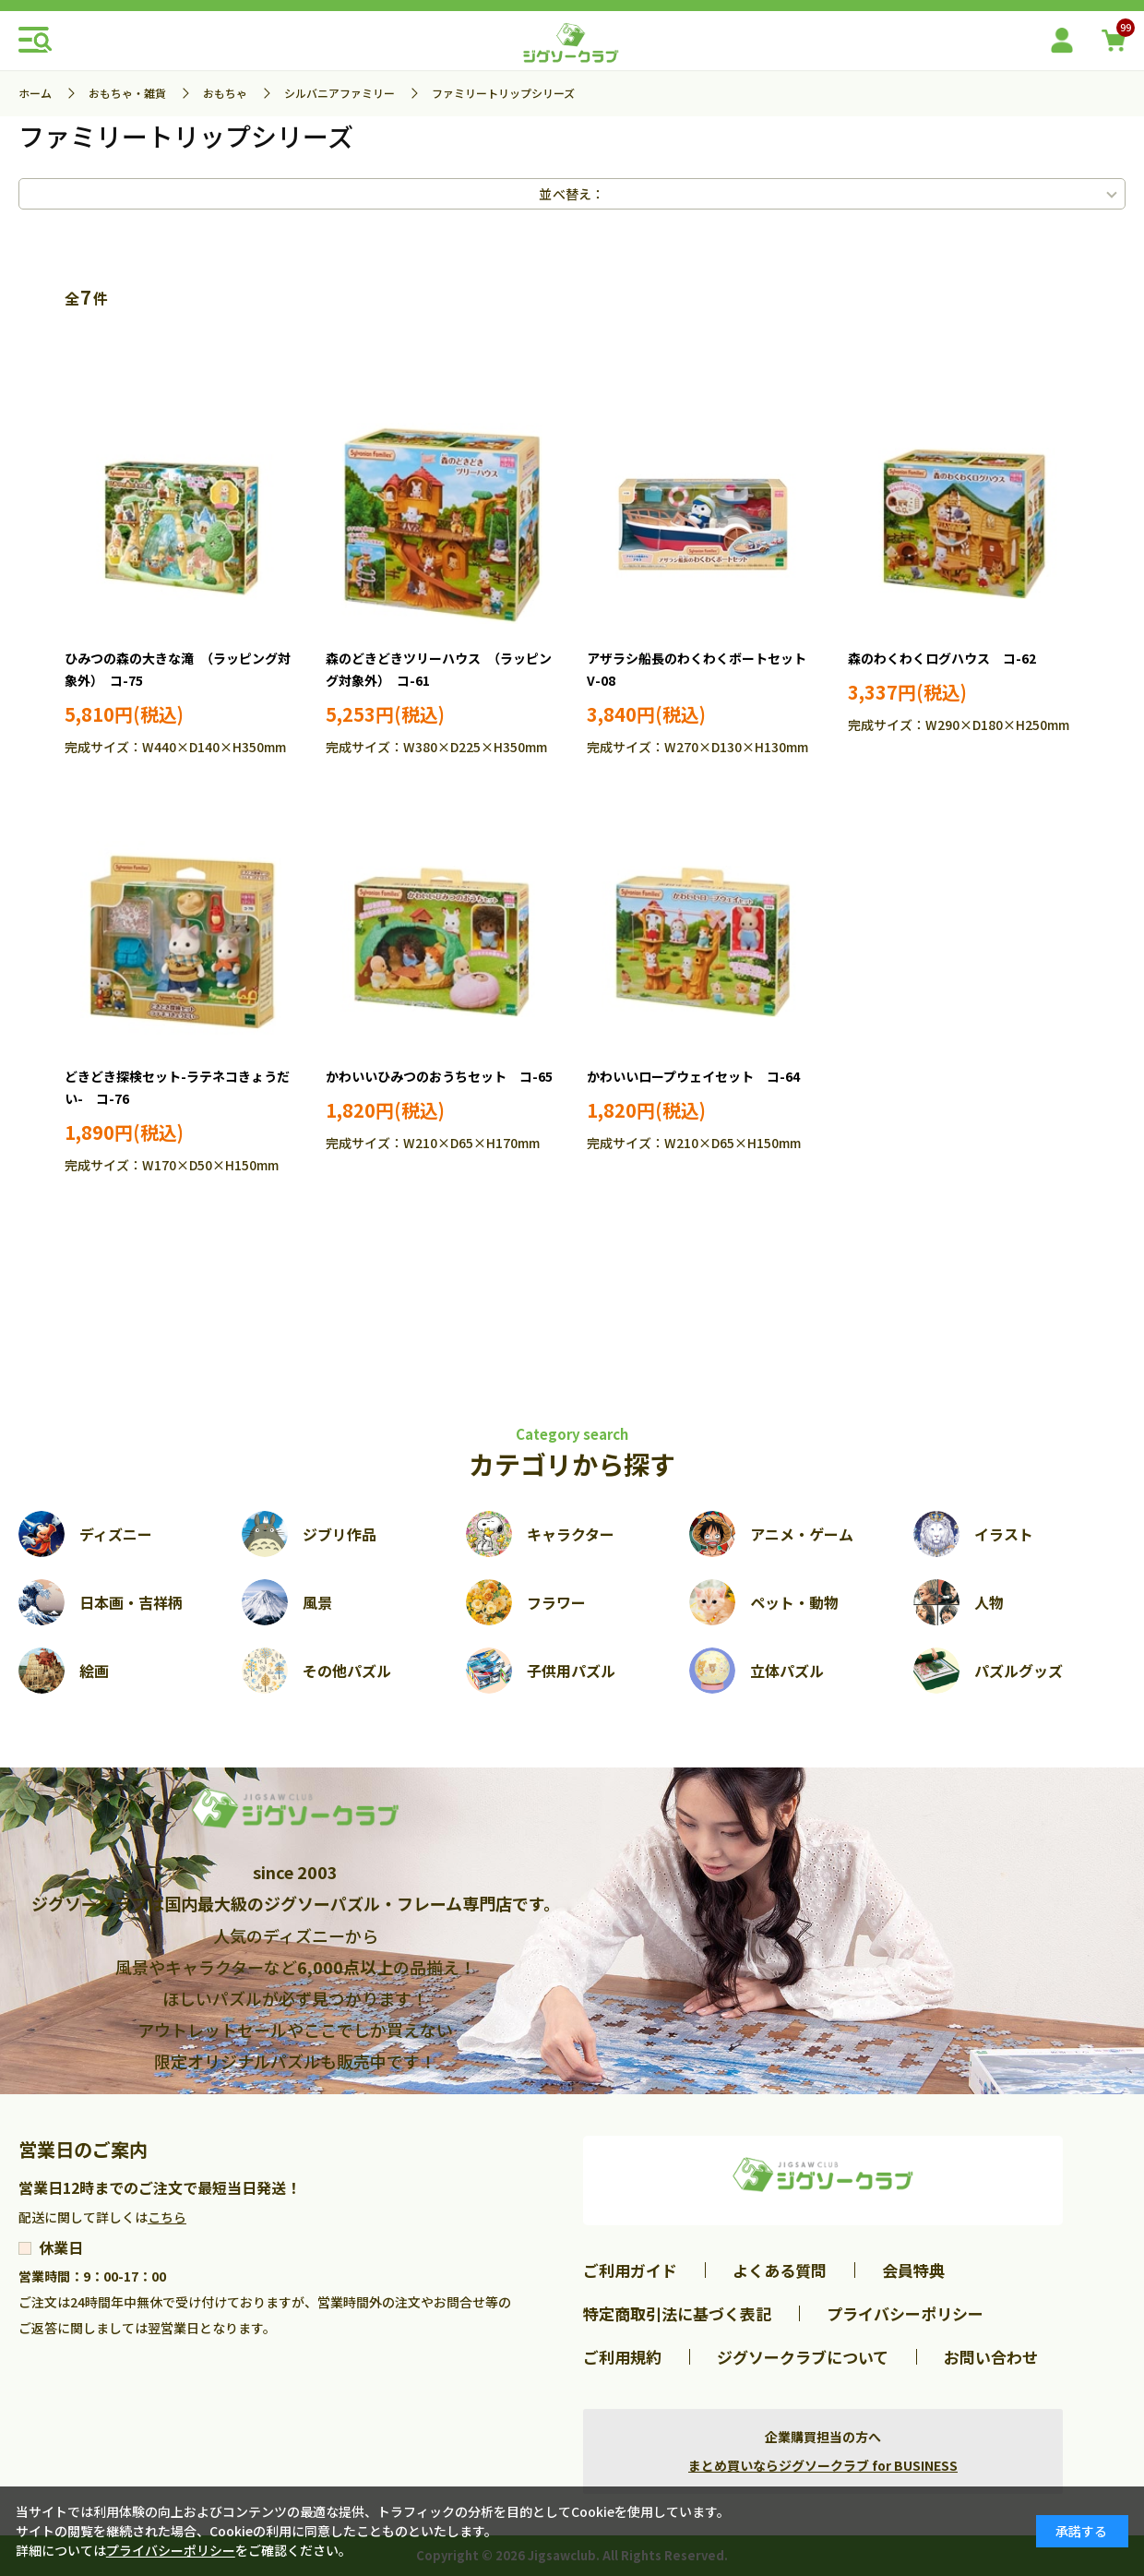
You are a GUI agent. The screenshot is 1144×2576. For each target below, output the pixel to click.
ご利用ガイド (630, 2270)
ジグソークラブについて (802, 2356)
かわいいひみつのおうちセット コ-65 (439, 1076)
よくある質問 (780, 2270)
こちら (167, 2217)
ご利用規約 (622, 2356)
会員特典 (913, 2270)
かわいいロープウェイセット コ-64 (693, 1076)
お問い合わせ (991, 2356)
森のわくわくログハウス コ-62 (942, 658)
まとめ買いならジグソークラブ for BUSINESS (823, 2465)
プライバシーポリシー (905, 2313)
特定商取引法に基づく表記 (677, 2313)
